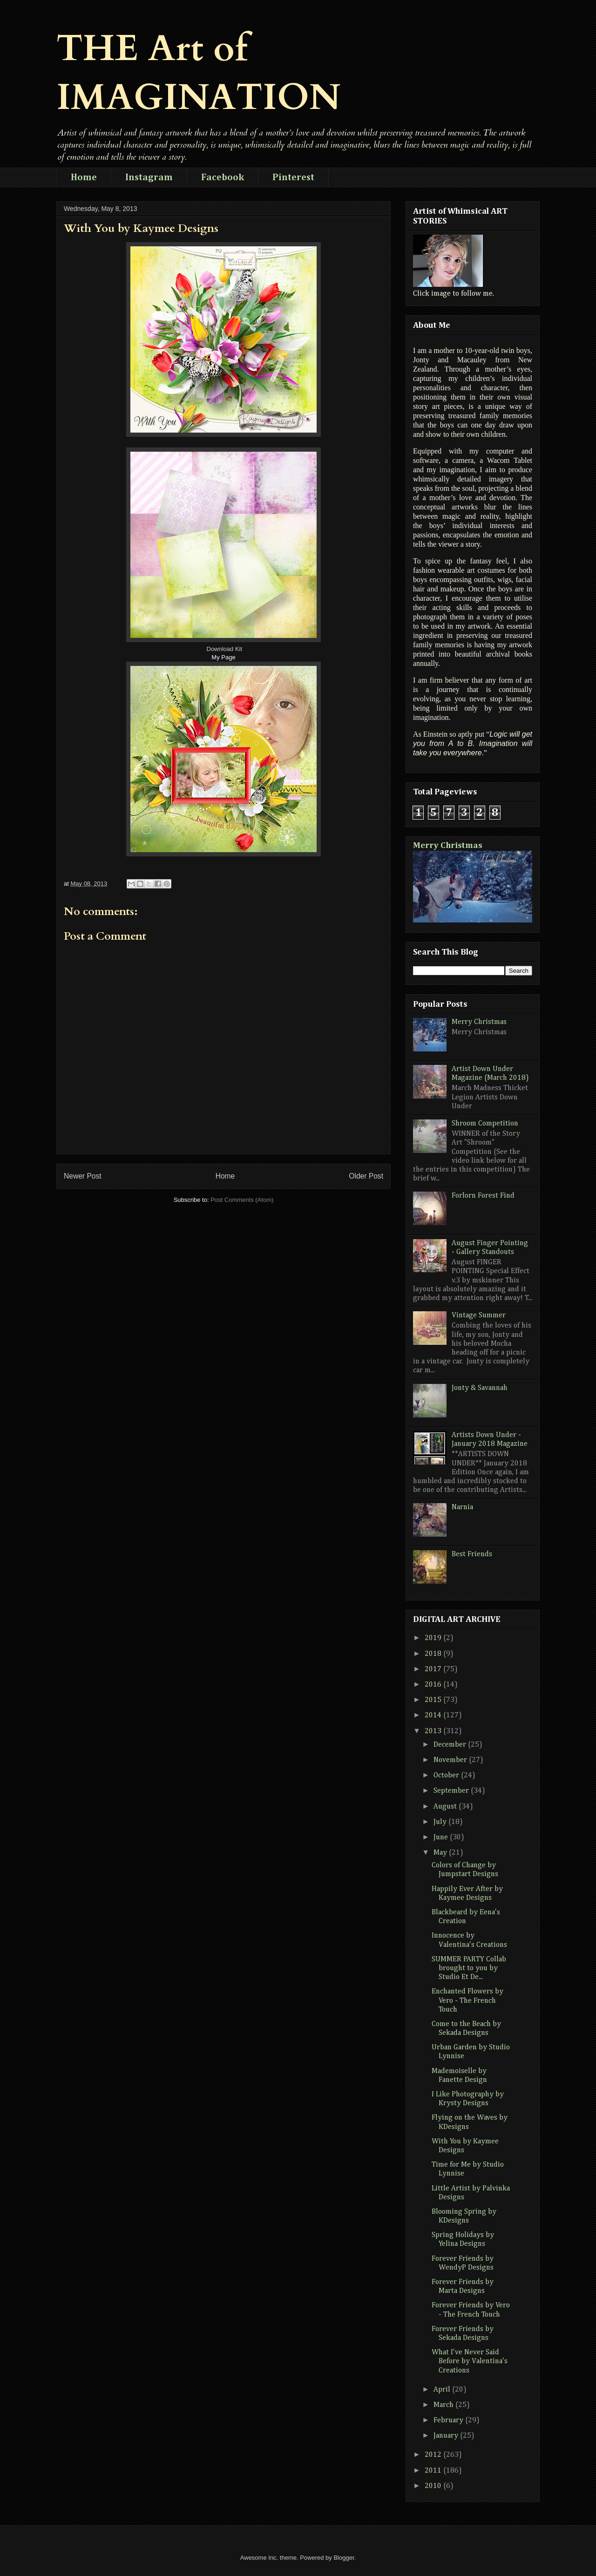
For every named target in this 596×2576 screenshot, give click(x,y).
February (449, 2420)
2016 (434, 1684)
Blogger (343, 2557)
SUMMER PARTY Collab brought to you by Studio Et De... (469, 1968)
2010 (434, 2486)
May (441, 1853)
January (446, 2436)
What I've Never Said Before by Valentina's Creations (470, 2361)
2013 (434, 1731)
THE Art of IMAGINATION (198, 73)
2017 (434, 1669)
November (451, 1760)
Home (84, 177)
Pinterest (293, 177)
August (446, 1806)
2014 (434, 1715)
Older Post (366, 1176)
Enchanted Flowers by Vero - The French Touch (467, 2000)
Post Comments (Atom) (241, 1199)
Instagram (149, 177)
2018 (434, 1654)
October (447, 1775)
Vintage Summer (479, 1315)
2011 (434, 2470)
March (444, 2405)
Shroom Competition (485, 1123)
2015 (434, 1700)
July (440, 1822)
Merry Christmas (447, 845)
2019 (434, 1638)
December (450, 1745)
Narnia (462, 1507)
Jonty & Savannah (480, 1388)
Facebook (222, 177)
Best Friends (472, 1554)
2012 (434, 2455)
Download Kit (225, 648)
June (441, 1837)
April (442, 2389)
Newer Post (83, 1176)
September (452, 1791)
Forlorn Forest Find (483, 1196)
